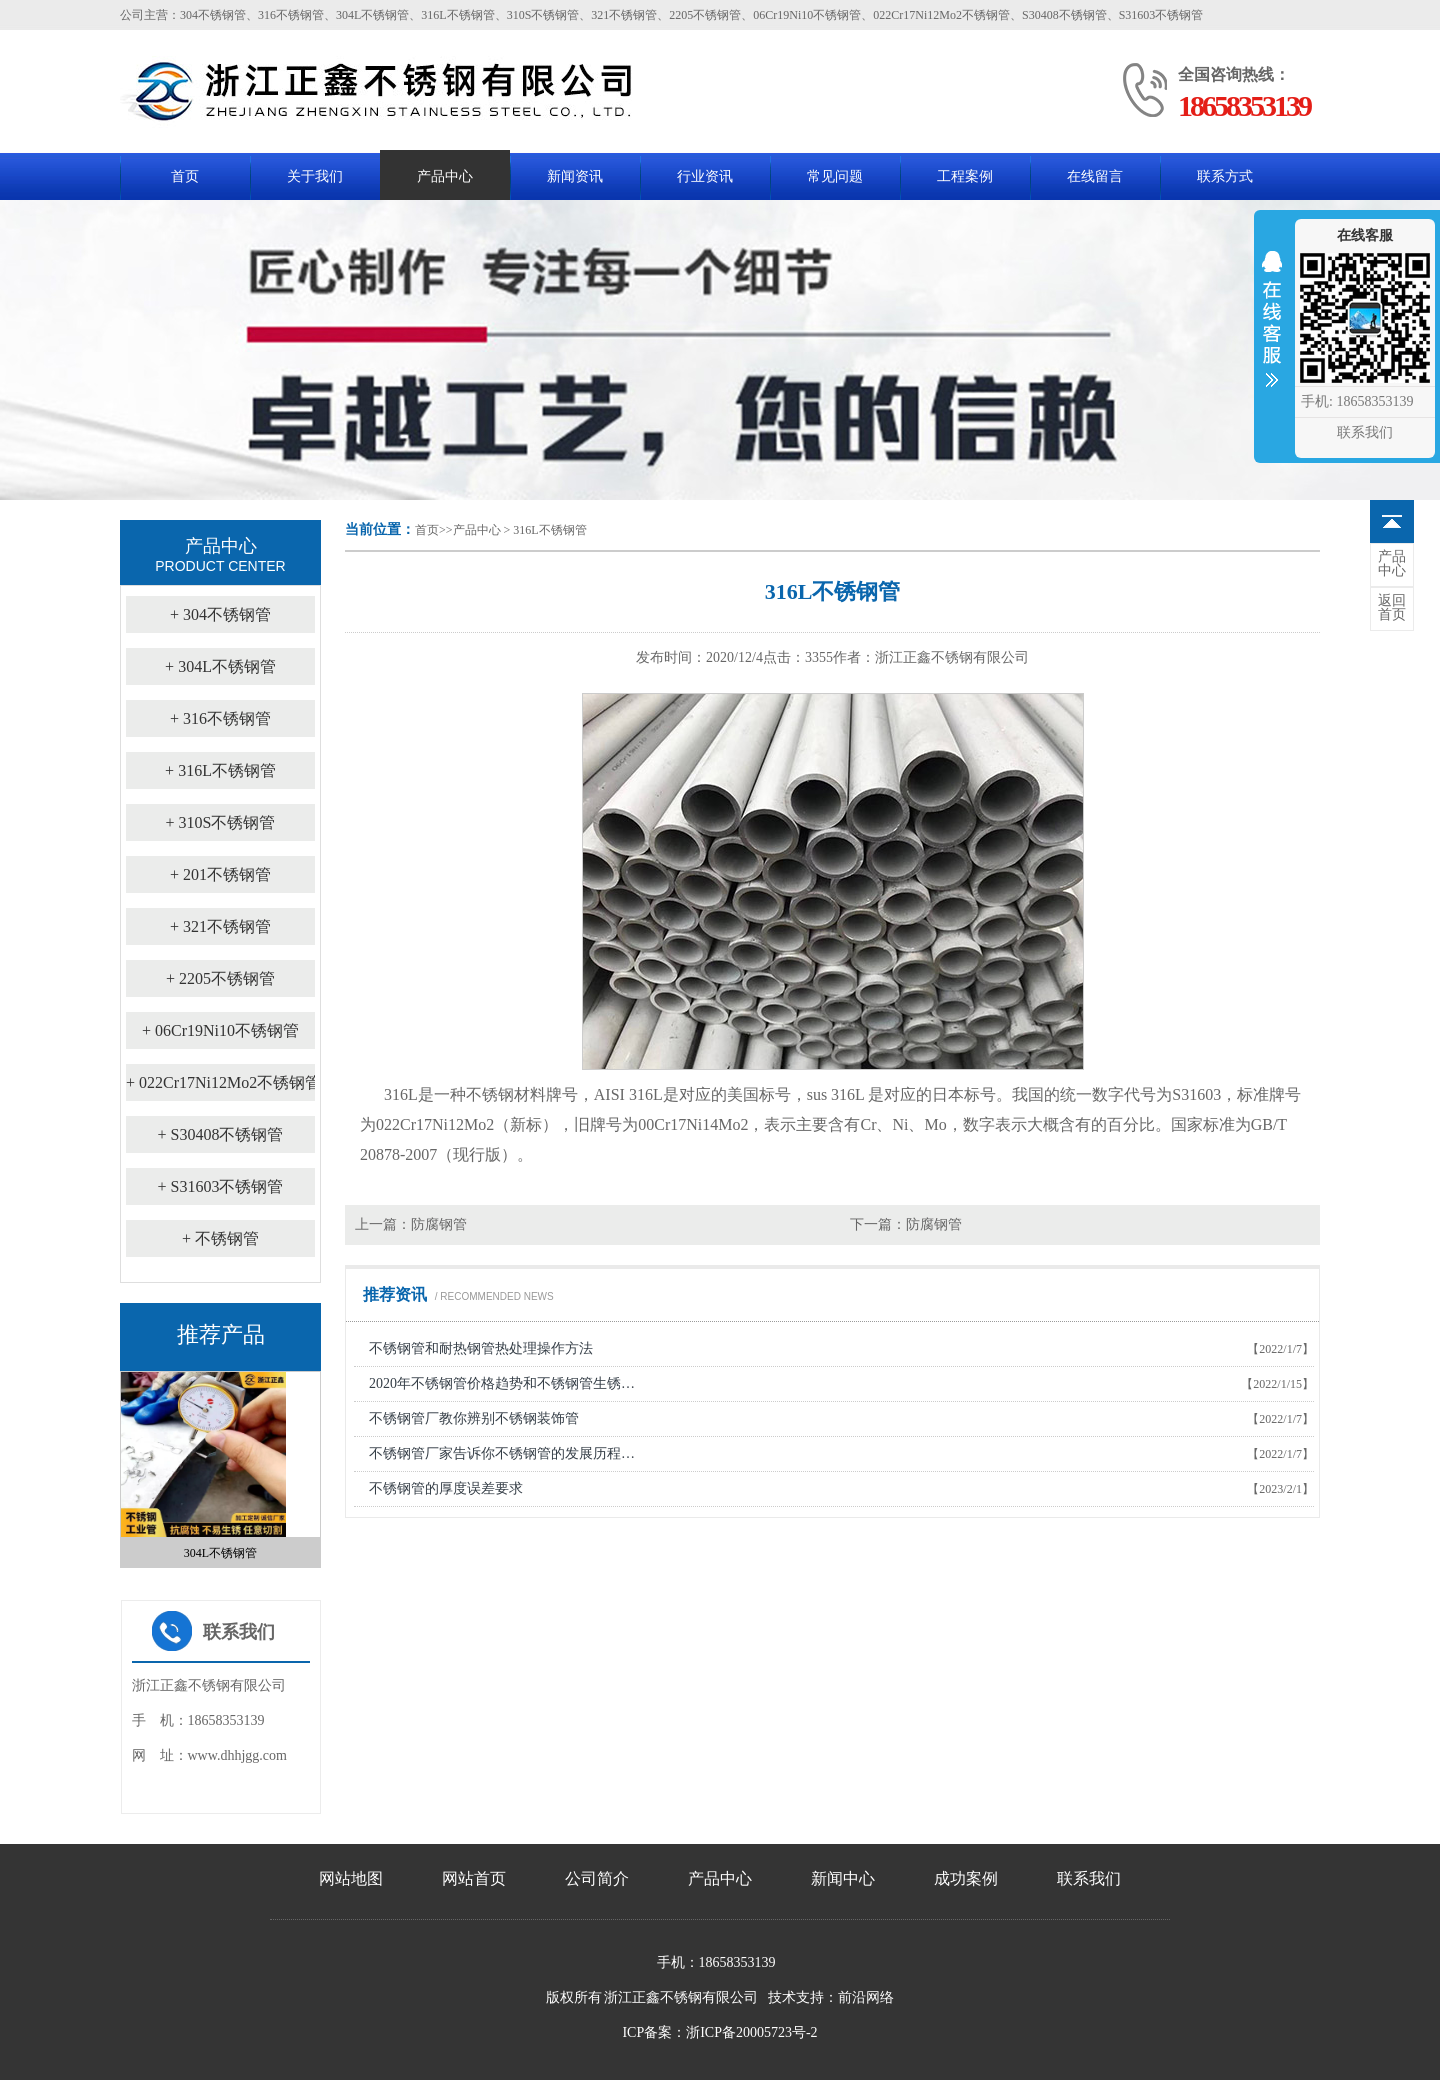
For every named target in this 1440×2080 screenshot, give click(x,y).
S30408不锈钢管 (221, 1134)
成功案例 (966, 1878)
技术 (782, 1997)
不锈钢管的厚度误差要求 (446, 1488)
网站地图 (351, 1878)
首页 (185, 176)
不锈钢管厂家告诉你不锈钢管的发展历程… (502, 1453)
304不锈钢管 (220, 614)
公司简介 (597, 1878)
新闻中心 (843, 1878)
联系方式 (1225, 176)
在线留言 (1095, 176)
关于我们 (315, 176)
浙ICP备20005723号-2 (751, 2032)
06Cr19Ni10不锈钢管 (220, 1030)
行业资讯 (705, 176)
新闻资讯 (575, 176)
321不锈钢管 (220, 926)
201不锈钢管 (220, 874)
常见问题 (835, 176)
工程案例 (965, 176)
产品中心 (445, 176)
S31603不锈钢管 (221, 1186)
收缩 (1272, 332)
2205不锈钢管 (220, 978)
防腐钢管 (439, 1224)
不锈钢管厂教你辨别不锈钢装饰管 (474, 1418)
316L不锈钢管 (549, 530)
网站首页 (474, 1878)
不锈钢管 (220, 1238)
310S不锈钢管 (221, 822)
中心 (1392, 564)
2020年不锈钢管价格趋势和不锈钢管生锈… (502, 1383)
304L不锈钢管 (220, 666)
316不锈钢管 (220, 718)
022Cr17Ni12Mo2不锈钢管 (223, 1082)
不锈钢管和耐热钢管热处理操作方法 (481, 1348)
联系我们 (1089, 1878)
